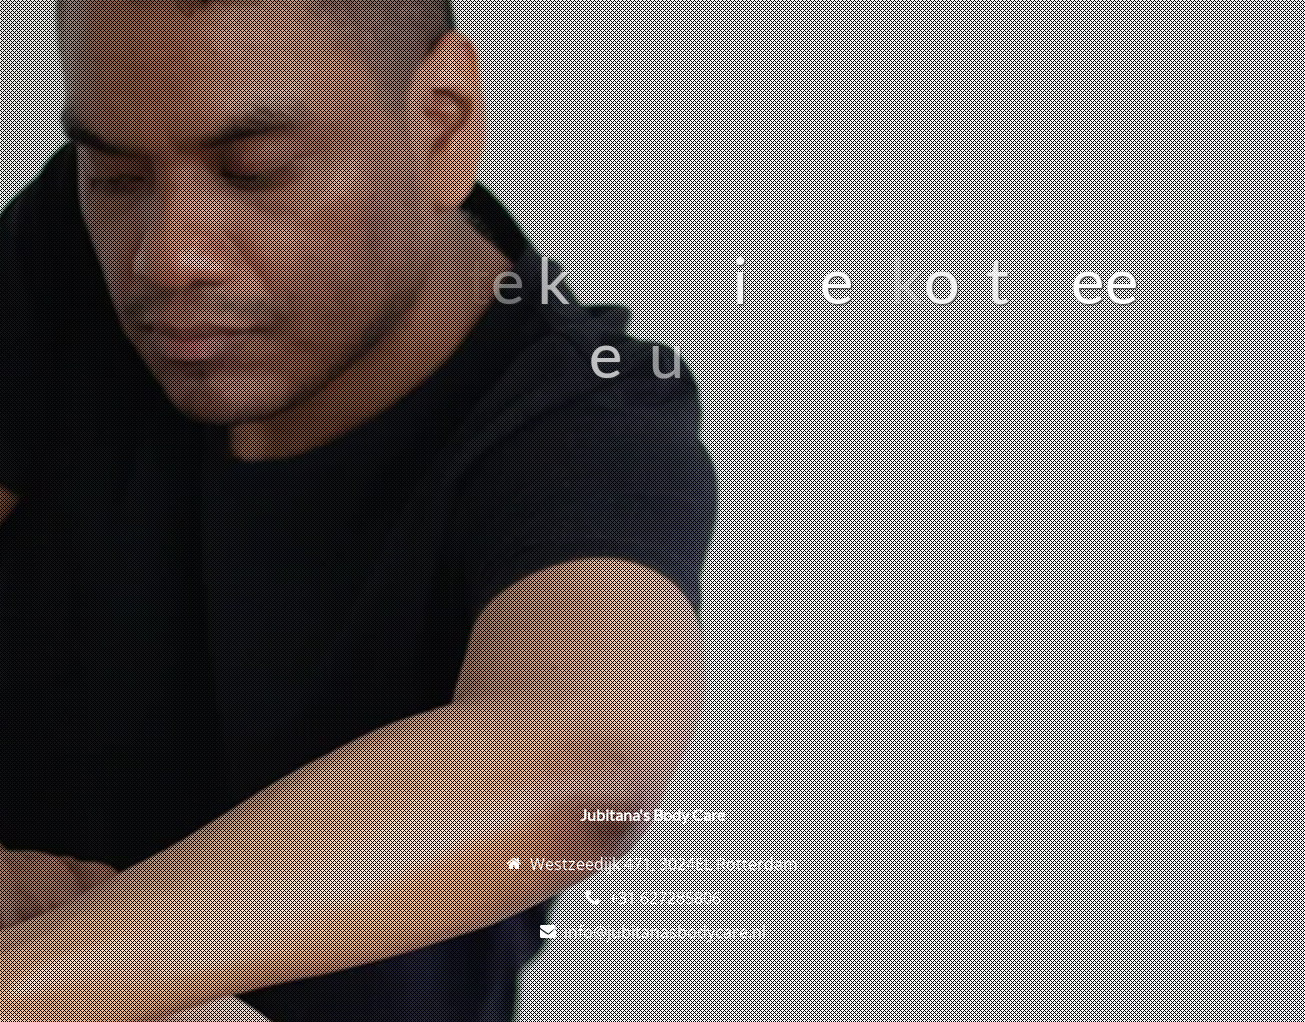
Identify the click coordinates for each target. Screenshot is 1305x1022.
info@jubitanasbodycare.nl (665, 932)
